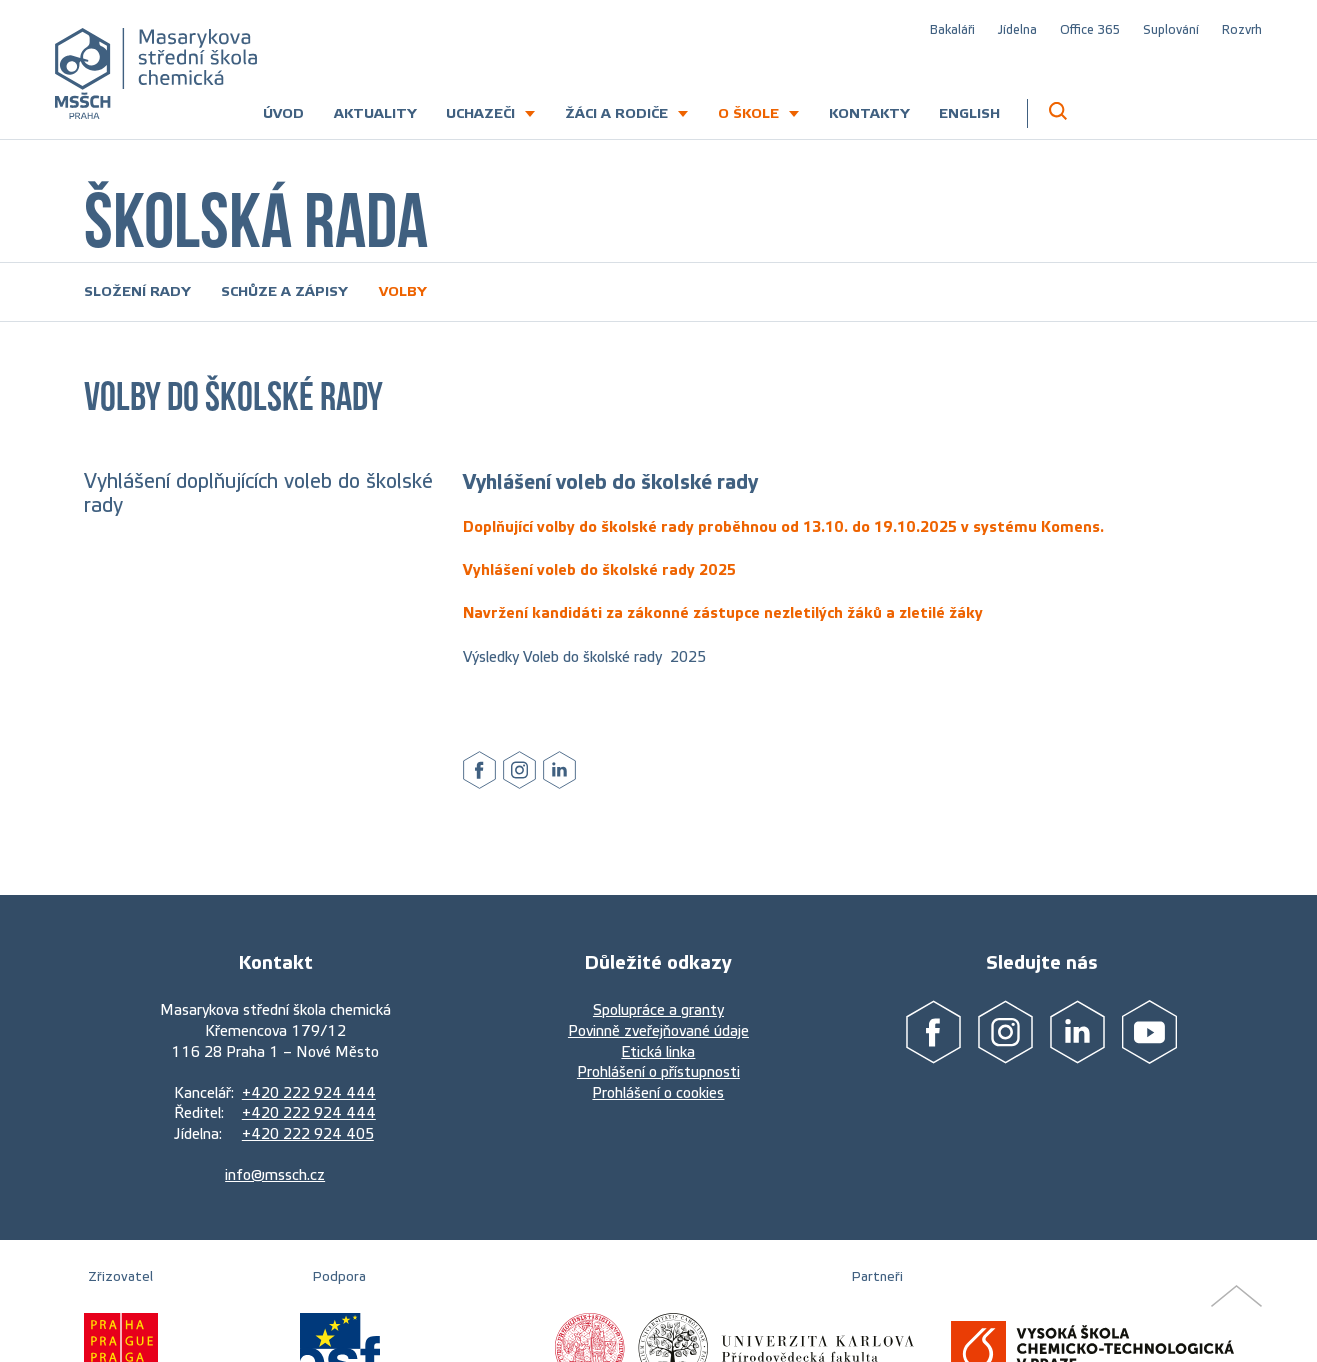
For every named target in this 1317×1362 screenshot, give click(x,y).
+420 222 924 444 (309, 1093)
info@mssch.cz (275, 1175)
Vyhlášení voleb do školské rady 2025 (599, 570)
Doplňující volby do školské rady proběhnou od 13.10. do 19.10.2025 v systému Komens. (783, 527)
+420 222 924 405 (308, 1134)
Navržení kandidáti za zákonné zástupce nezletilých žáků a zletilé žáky (723, 613)
